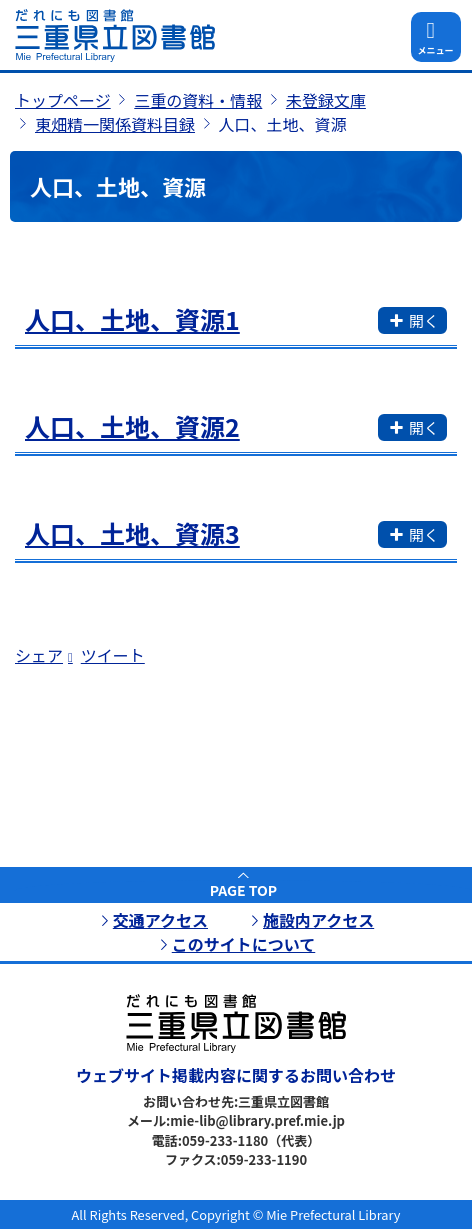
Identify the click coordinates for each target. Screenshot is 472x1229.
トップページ (63, 100)
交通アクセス (160, 920)
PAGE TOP (243, 890)
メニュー (435, 50)
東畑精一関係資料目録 (115, 124)
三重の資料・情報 (198, 100)
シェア (39, 655)
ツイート (113, 655)
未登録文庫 (326, 100)
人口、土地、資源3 (132, 533)
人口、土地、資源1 (132, 319)
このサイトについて (244, 944)
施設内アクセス (318, 920)
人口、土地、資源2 (132, 426)
